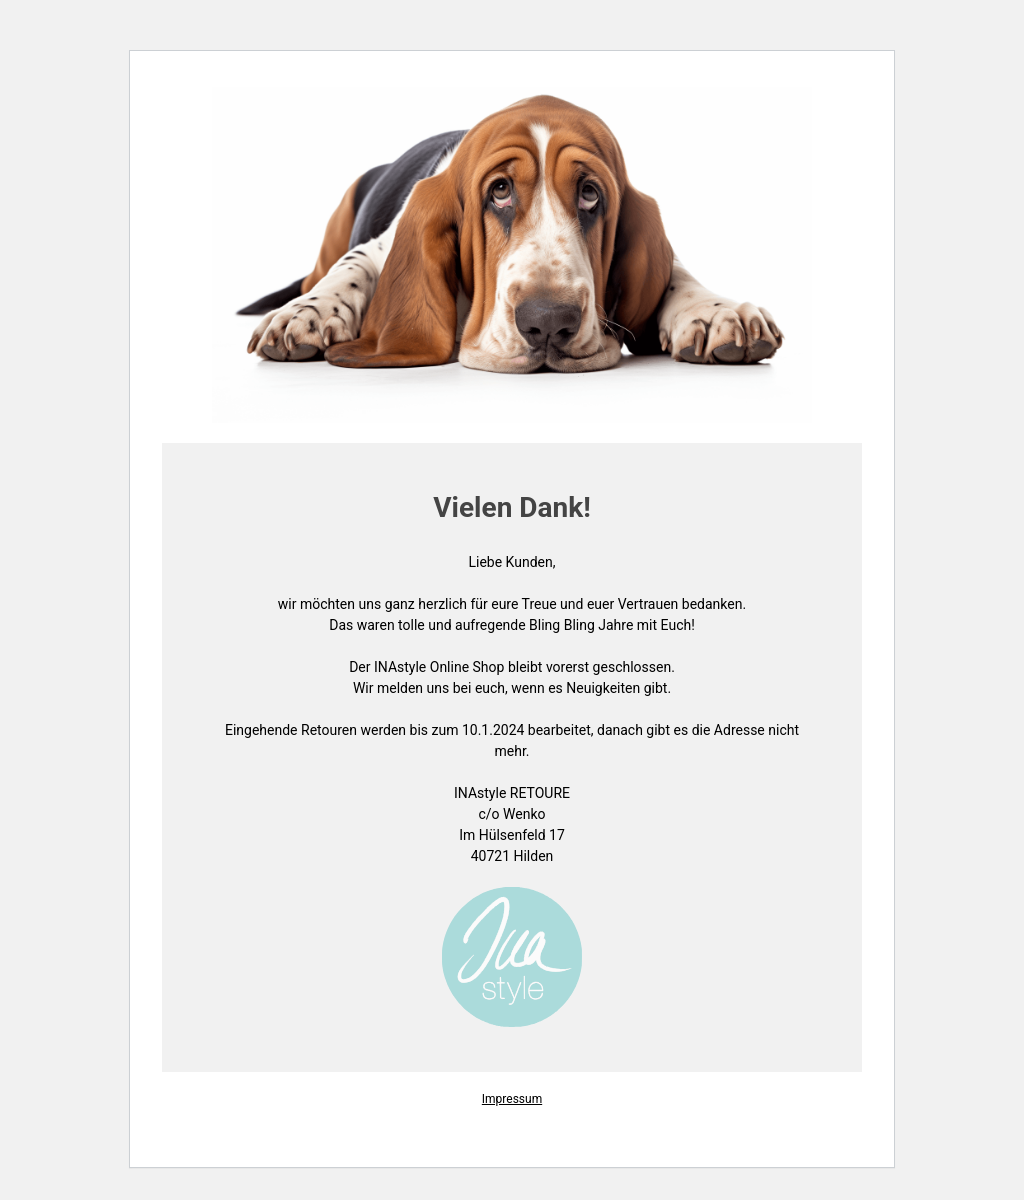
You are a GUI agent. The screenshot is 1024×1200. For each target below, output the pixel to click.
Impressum (512, 1099)
